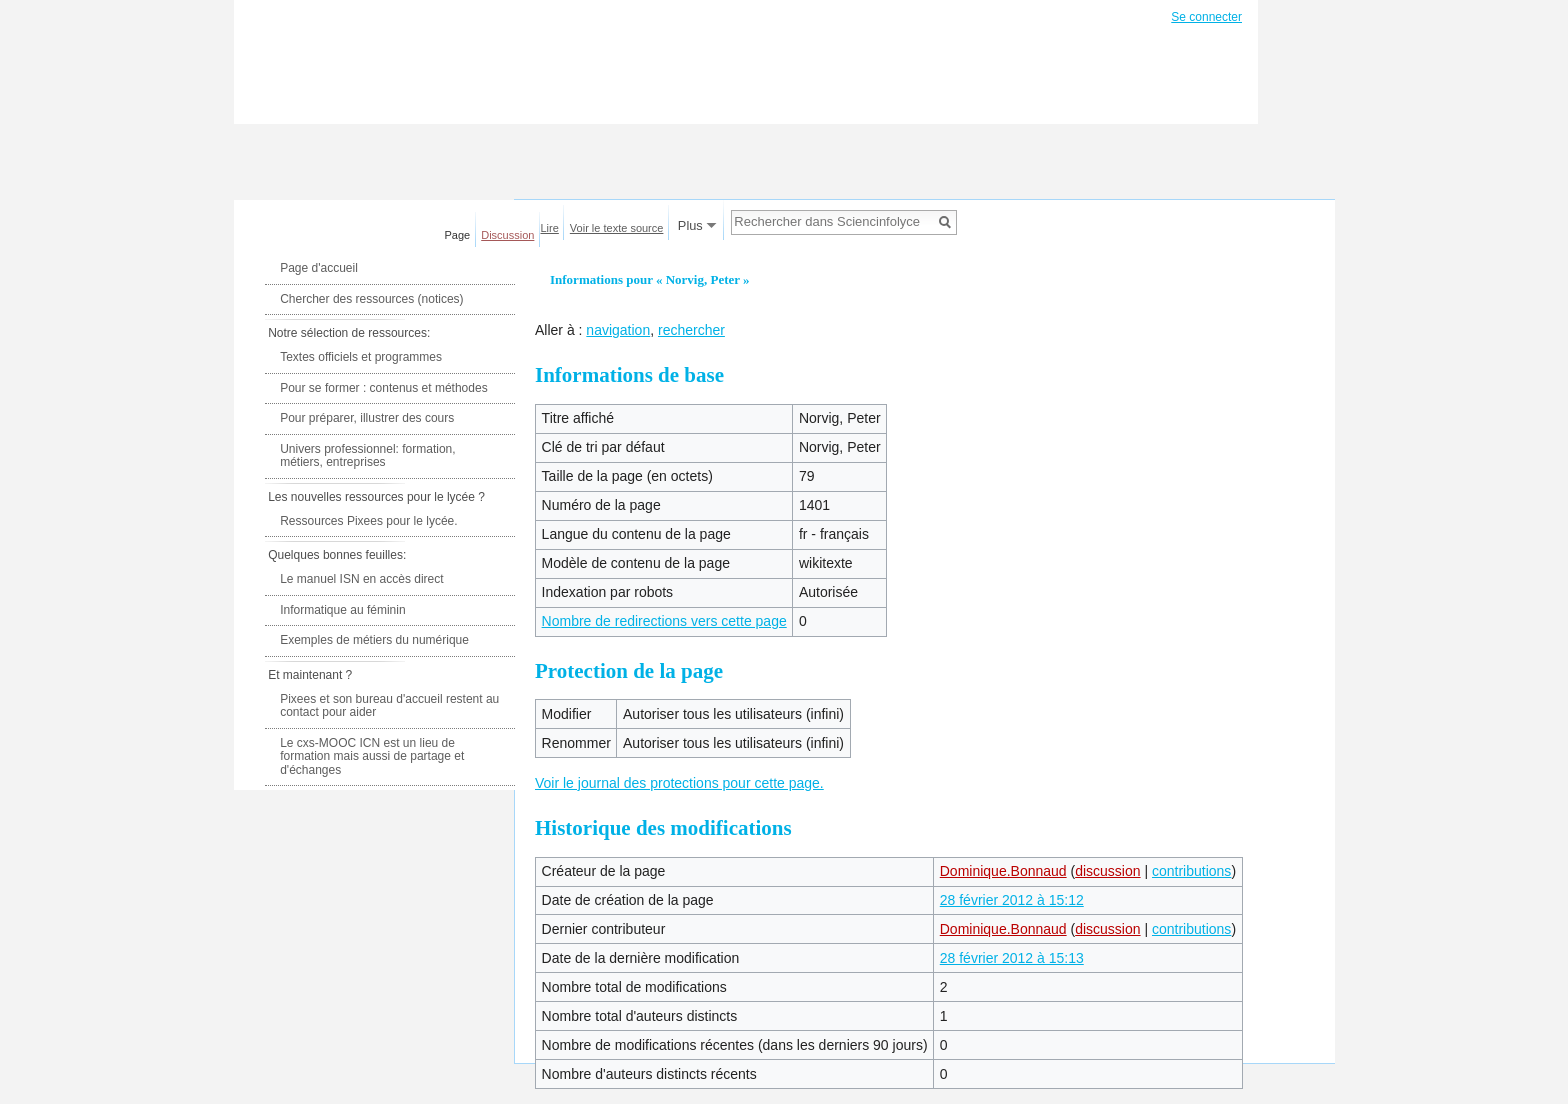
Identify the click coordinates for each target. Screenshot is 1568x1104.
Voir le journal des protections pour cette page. (679, 783)
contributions (1191, 871)
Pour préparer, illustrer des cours (367, 418)
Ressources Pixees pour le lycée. (368, 521)
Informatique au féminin (342, 610)
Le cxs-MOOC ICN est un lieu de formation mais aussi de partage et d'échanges (372, 756)
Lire (550, 228)
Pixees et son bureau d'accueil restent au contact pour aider (389, 706)
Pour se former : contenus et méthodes (383, 388)
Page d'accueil (319, 268)
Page (458, 235)
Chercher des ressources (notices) (371, 299)
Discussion (507, 235)
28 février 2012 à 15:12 (1012, 900)
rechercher (691, 330)
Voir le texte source (617, 228)
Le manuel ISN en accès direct (361, 579)
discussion (1107, 871)
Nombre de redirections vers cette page (664, 621)
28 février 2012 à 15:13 (1012, 958)
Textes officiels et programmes (361, 357)
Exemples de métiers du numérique (374, 640)
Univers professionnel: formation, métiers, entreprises (367, 456)
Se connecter (1206, 17)
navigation (618, 330)
